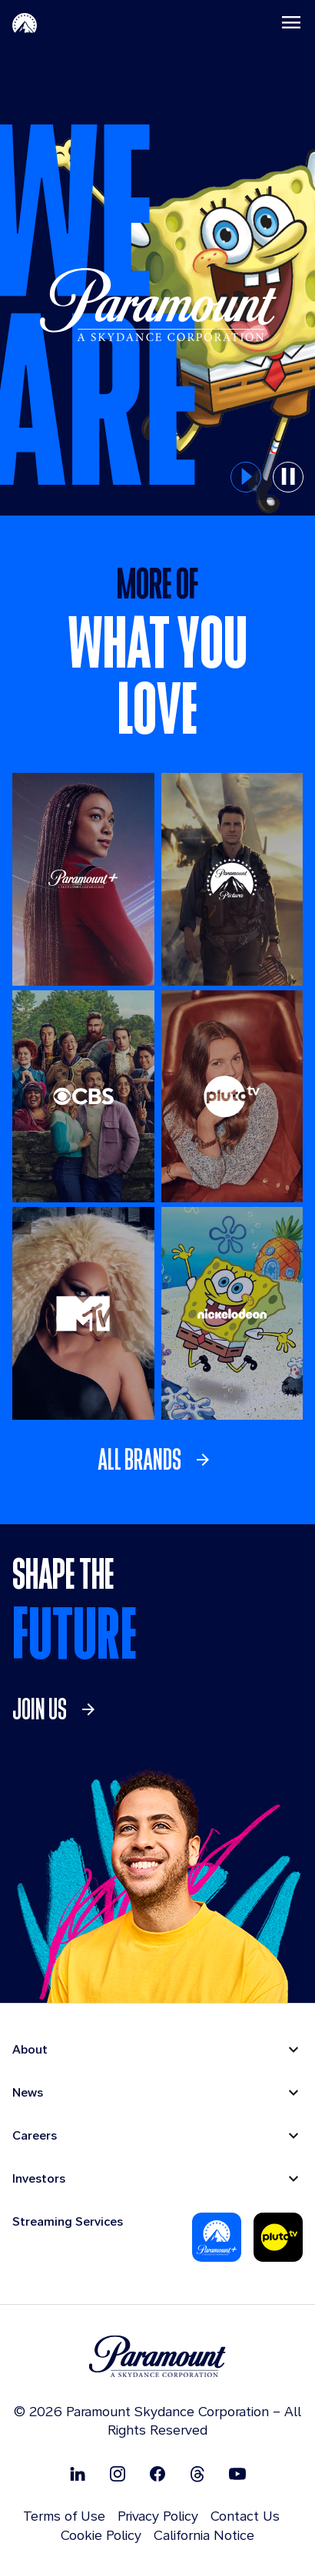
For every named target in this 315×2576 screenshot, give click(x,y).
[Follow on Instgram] (117, 2473)
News (27, 2092)
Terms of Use (64, 2516)
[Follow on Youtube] (237, 2473)
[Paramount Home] (24, 22)
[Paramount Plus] (216, 2237)
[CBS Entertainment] (83, 1096)
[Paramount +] (83, 879)
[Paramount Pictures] (232, 879)
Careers (34, 2135)
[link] (158, 1459)
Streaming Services (67, 2221)
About (30, 2049)
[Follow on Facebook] (157, 2473)
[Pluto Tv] (278, 2237)
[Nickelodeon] (232, 1313)
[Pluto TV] (232, 1096)
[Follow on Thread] (197, 2473)
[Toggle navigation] (291, 22)
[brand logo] (157, 2357)
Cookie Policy (101, 2535)
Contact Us (245, 2516)
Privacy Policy (158, 2516)
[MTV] (83, 1313)
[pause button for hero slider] (288, 477)
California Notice (204, 2535)
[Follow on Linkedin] (77, 2473)
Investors (38, 2178)
